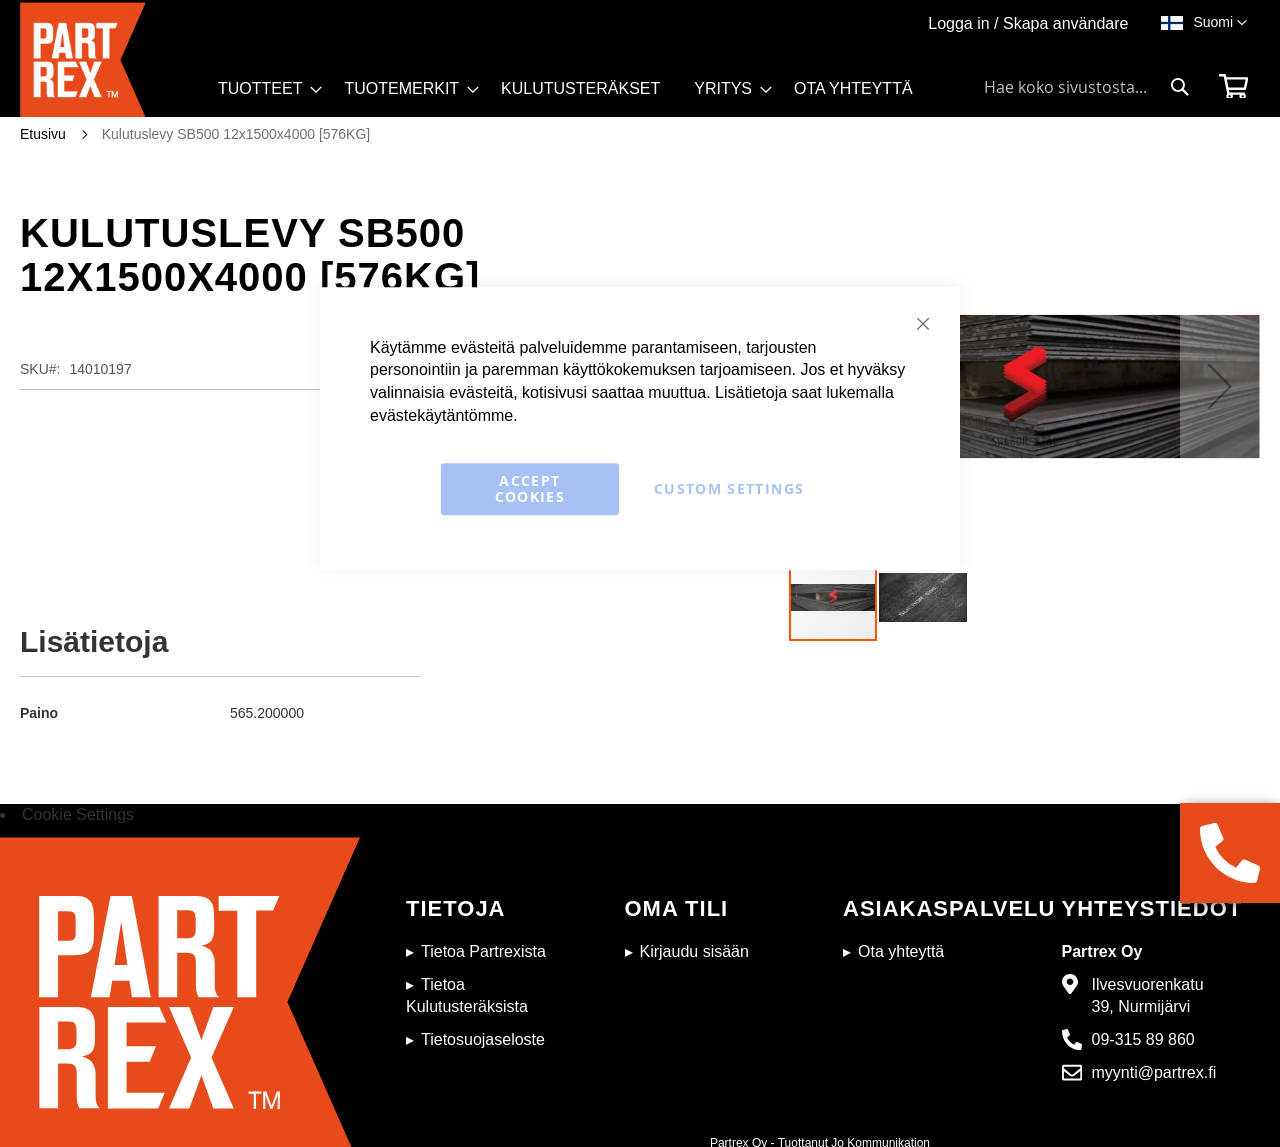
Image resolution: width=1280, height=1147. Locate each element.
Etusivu (43, 134)
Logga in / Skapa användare (1028, 23)
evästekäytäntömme (441, 415)
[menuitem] (264, 89)
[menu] (574, 95)
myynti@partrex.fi (1154, 1072)
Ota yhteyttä (901, 951)
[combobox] (1087, 87)
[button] (1220, 23)
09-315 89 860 (1143, 1039)
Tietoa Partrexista (483, 951)
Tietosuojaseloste (483, 1039)
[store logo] (113, 59)
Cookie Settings (78, 814)
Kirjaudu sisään (694, 951)
